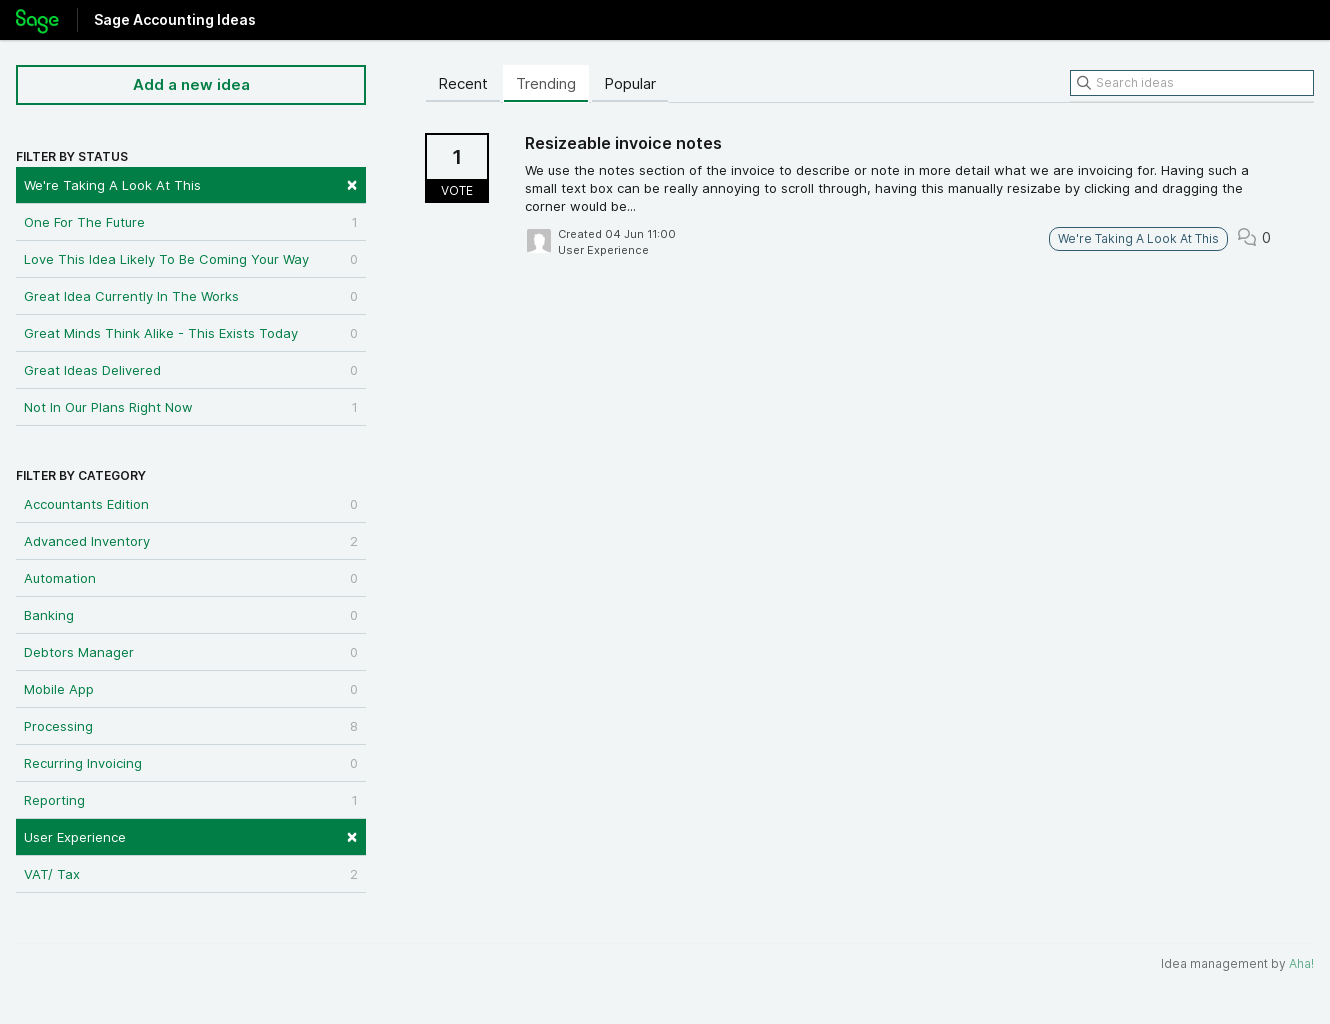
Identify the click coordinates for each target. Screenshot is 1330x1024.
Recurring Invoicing (191, 763)
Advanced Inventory (191, 541)
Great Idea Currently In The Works (191, 296)
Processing (191, 726)
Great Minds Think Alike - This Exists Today (191, 333)
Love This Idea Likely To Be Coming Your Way (191, 259)
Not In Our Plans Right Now (191, 407)
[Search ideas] (1192, 83)
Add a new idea (191, 84)
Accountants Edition (191, 504)
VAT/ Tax (191, 874)
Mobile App (191, 689)
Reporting (191, 800)
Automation (191, 578)
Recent (463, 83)
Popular (630, 83)
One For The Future (191, 222)
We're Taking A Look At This (191, 183)
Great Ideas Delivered (191, 370)
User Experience (191, 835)
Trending (546, 83)
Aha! (1301, 963)
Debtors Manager (191, 652)
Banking (191, 615)
